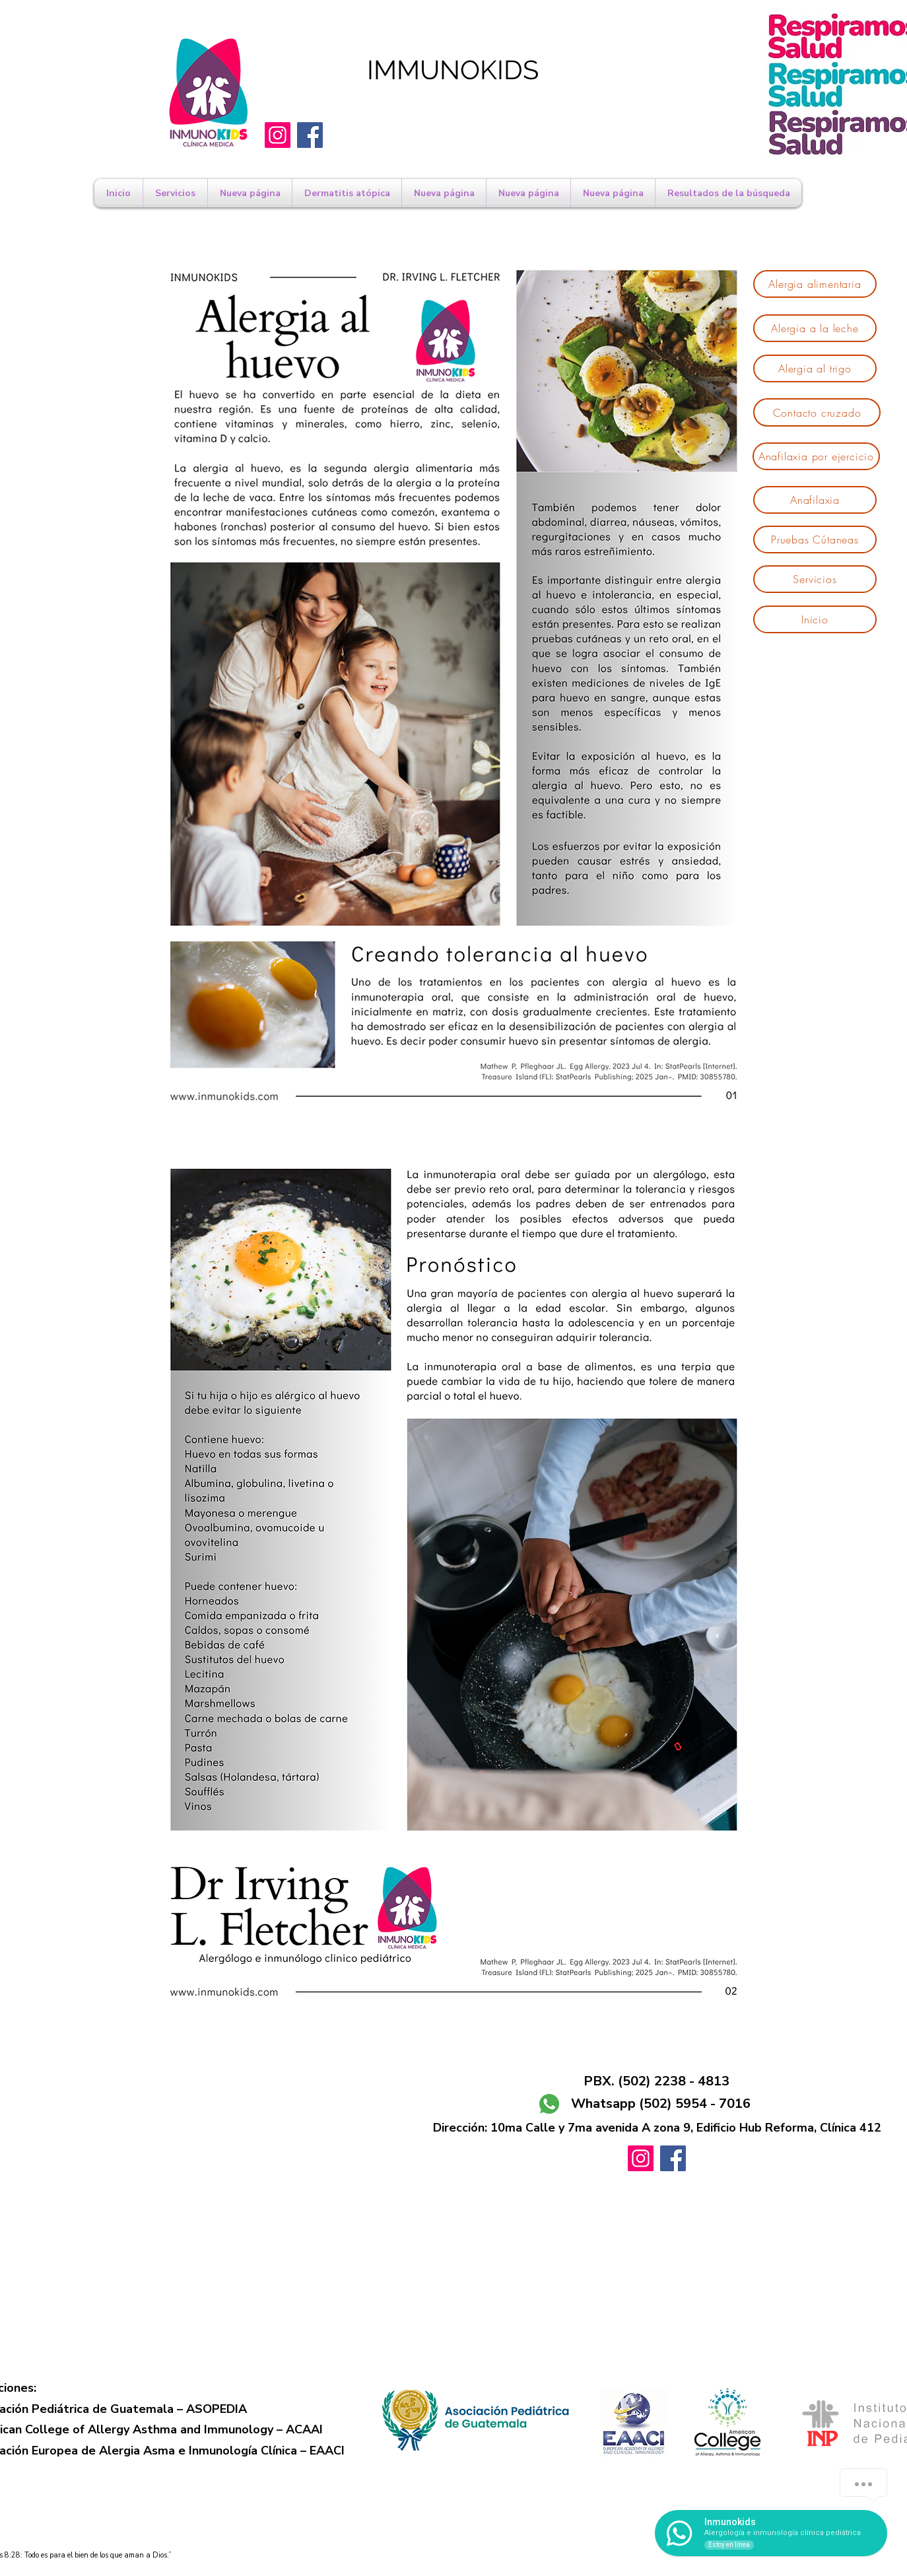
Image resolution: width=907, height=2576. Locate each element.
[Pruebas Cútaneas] (815, 539)
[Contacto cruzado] (817, 412)
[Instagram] (277, 135)
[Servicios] (815, 579)
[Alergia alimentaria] (815, 284)
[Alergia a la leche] (815, 328)
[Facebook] (310, 135)
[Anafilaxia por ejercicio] (816, 456)
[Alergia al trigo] (815, 368)
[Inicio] (815, 619)
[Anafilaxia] (815, 500)
